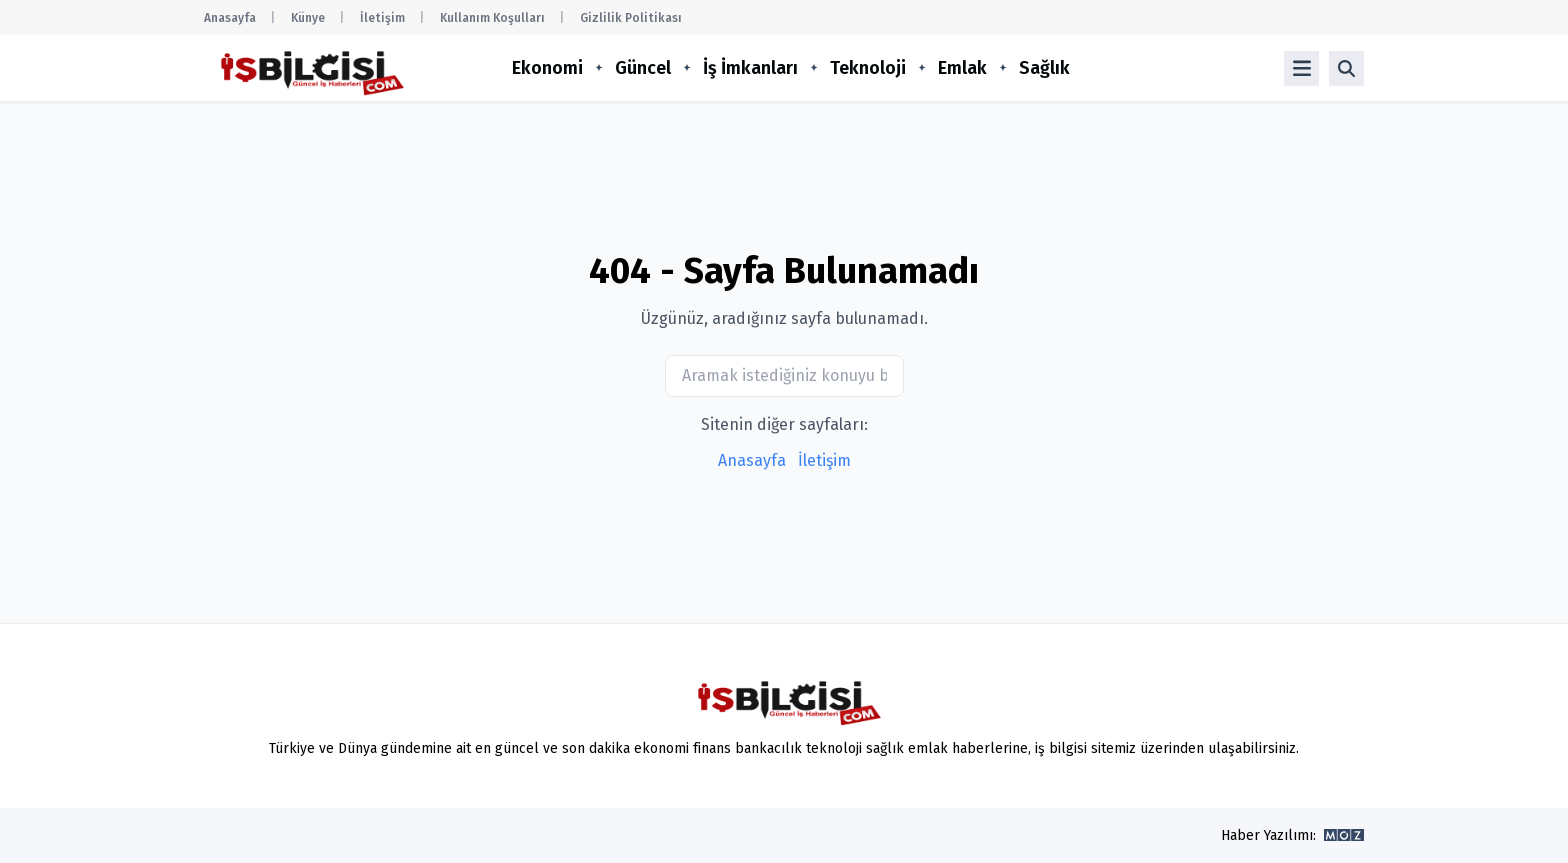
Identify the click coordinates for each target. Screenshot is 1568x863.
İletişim (382, 18)
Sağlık (1044, 68)
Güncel (643, 68)
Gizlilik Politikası (631, 18)
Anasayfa (230, 18)
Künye (308, 18)
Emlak (962, 68)
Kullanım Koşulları (492, 18)
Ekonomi (547, 68)
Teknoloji (868, 68)
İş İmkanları (750, 68)
